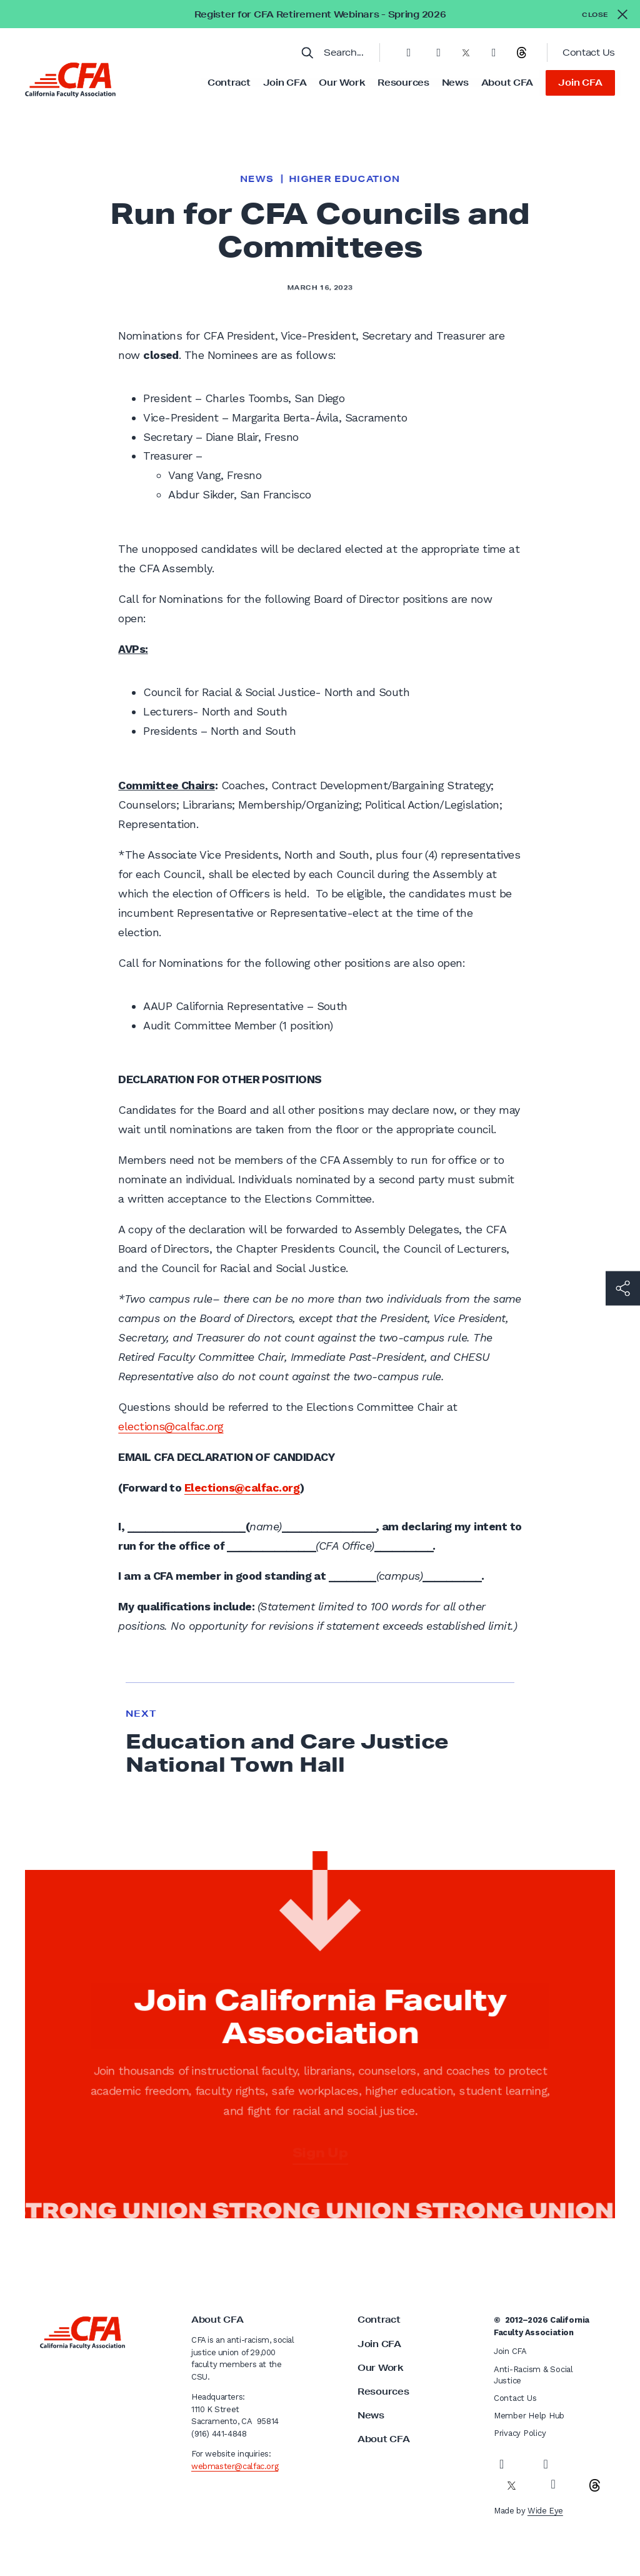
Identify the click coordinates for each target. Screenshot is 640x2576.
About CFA (507, 82)
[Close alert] (604, 14)
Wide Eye (545, 2510)
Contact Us (588, 52)
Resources (403, 82)
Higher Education (344, 178)
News (455, 82)
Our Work (342, 82)
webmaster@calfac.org (234, 2466)
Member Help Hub (529, 2415)
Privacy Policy (520, 2433)
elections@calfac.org (170, 1426)
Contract (229, 82)
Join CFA (285, 82)
